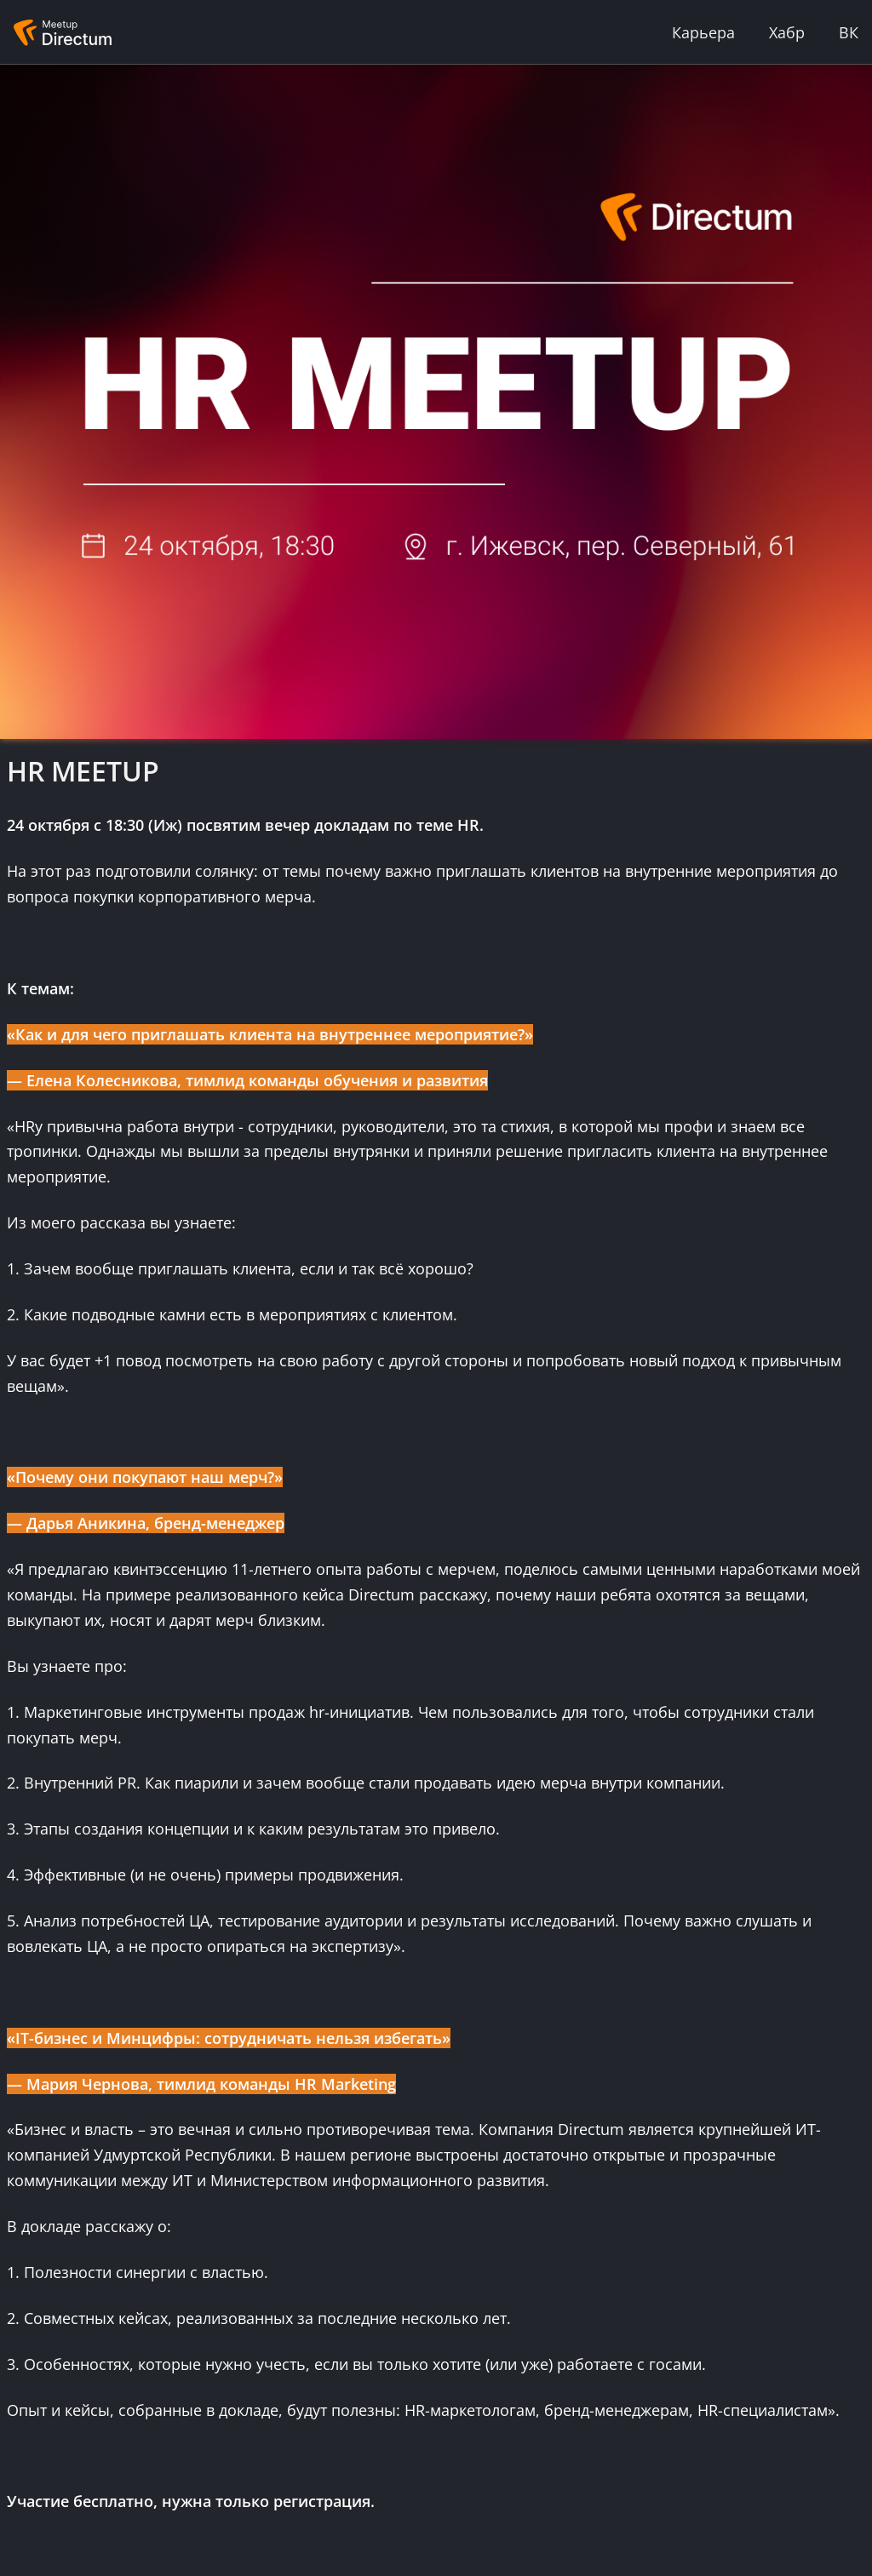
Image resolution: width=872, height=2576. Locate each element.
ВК (848, 32)
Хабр (787, 32)
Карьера (703, 32)
